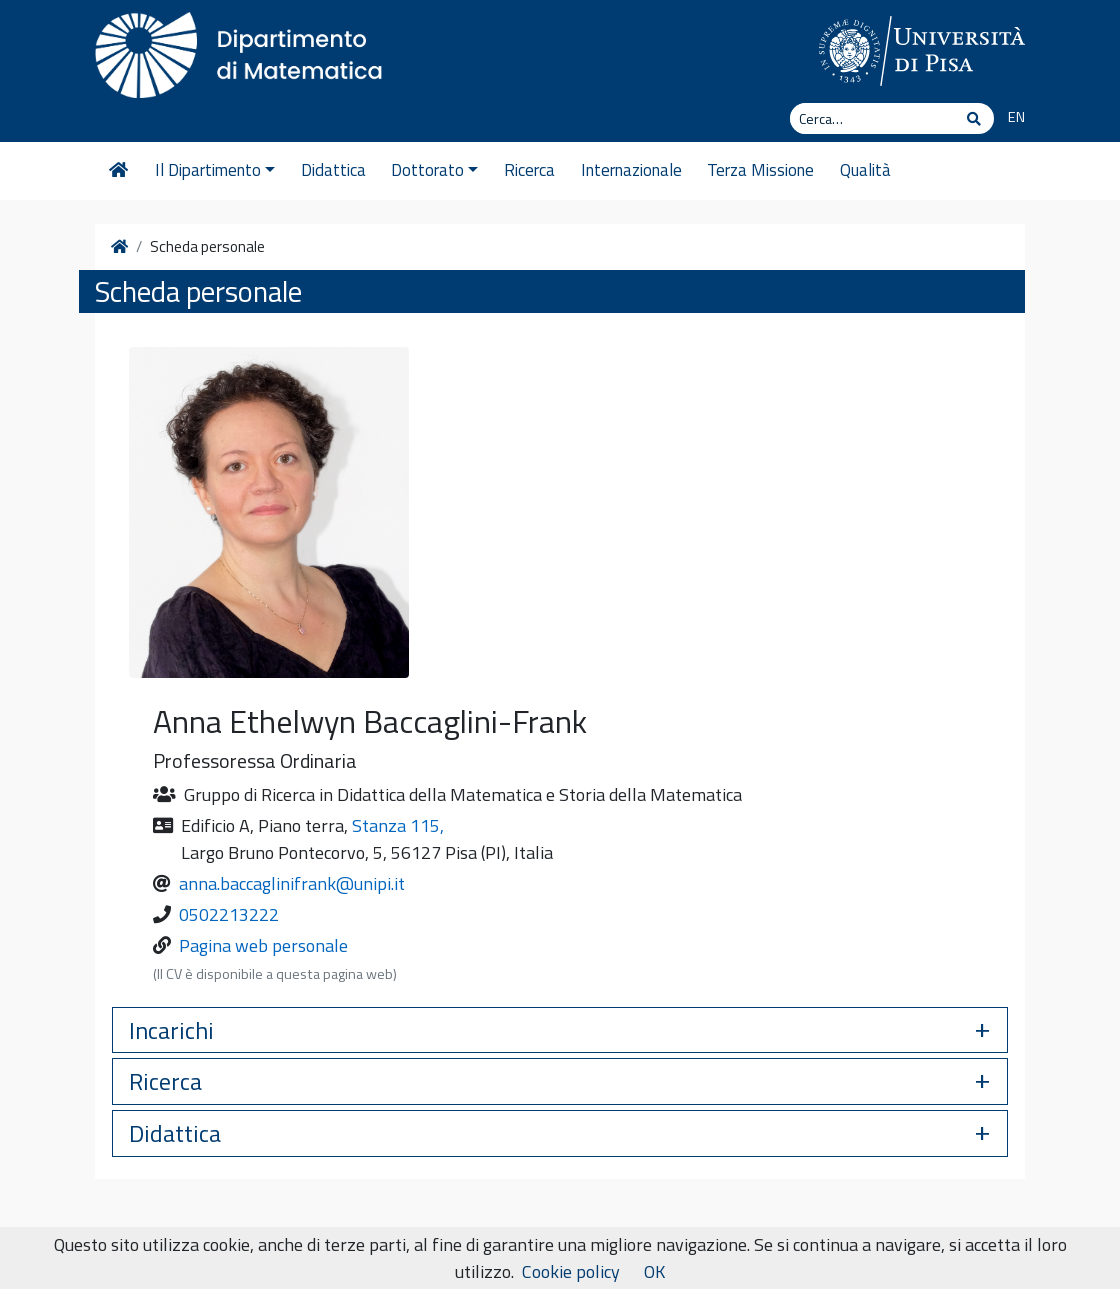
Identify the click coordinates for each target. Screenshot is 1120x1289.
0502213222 (229, 914)
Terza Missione (760, 170)
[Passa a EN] (1009, 118)
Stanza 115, (398, 825)
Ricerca (529, 170)
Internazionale (631, 170)
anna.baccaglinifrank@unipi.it (292, 883)
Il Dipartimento (215, 170)
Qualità (865, 170)
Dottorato (434, 170)
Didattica (333, 170)
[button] (560, 1030)
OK (654, 1271)
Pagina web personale (263, 945)
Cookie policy (571, 1271)
